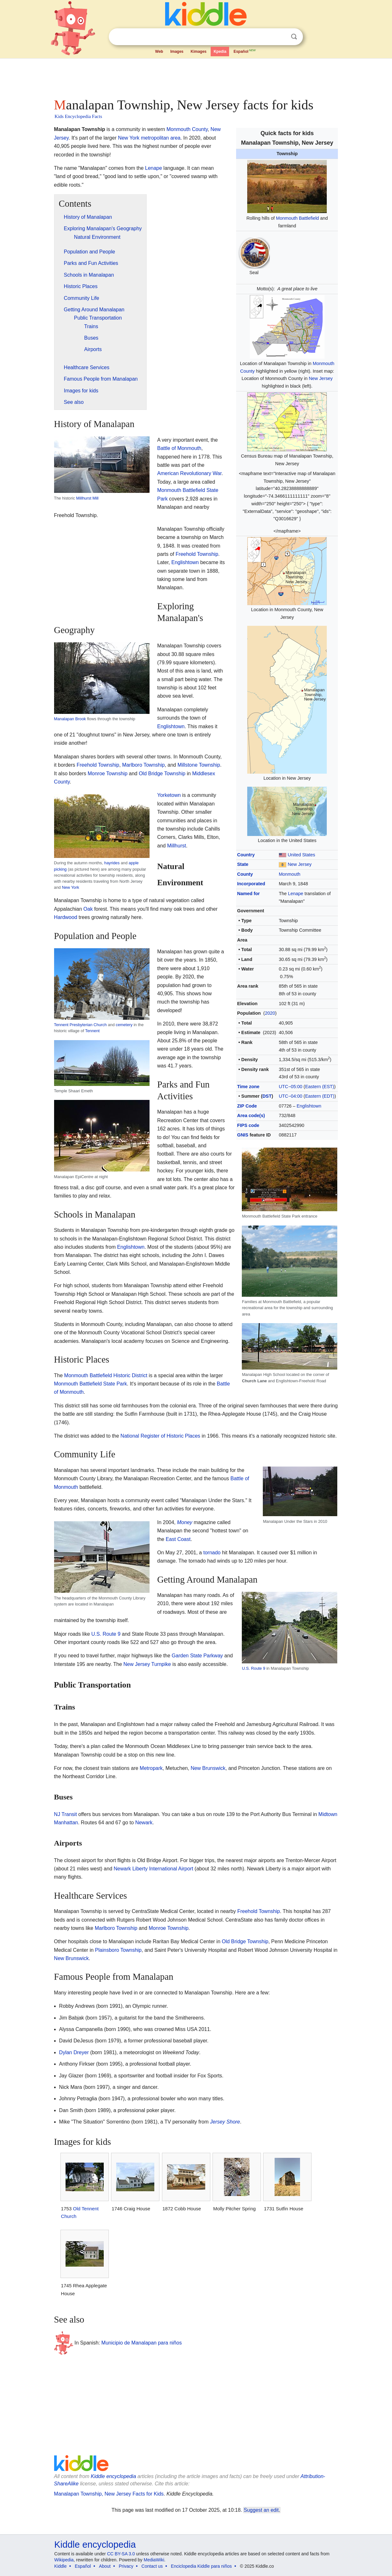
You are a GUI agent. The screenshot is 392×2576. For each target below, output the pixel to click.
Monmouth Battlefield (297, 218)
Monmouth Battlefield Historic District (105, 1375)
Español (245, 51)
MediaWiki (154, 2559)
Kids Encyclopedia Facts (78, 116)
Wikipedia (64, 2559)
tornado (211, 1552)
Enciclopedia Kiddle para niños (201, 2566)
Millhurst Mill (87, 498)
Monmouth (289, 874)
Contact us (152, 2566)
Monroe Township (107, 773)
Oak (88, 909)
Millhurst (176, 845)
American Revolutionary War (189, 473)
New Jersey (320, 378)
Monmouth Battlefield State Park (90, 1383)
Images (176, 51)
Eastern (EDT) (319, 1096)
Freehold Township (197, 554)
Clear (281, 36)
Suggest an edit (261, 2510)
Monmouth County (187, 129)
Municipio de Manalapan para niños (142, 2342)
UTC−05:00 (290, 1086)
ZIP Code (247, 1105)
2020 (270, 1013)
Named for (248, 893)
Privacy (126, 2566)
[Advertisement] (195, 76)
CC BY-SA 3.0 (121, 2553)
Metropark (151, 1768)
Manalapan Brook (70, 718)
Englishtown (309, 1105)
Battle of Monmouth (179, 448)
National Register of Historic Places (160, 1436)
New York (70, 887)
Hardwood (65, 917)
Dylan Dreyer (74, 2052)
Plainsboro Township (118, 1950)
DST (267, 1096)
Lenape (295, 893)
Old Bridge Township (162, 773)
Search (294, 37)
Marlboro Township (143, 765)
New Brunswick (208, 1768)
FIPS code (248, 1125)
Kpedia (220, 51)
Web (159, 51)
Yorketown (169, 795)
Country (246, 854)
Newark (143, 1822)
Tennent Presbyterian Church (80, 1024)
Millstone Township (199, 765)
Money (184, 1522)
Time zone (248, 1086)
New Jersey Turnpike (147, 1664)
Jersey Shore (225, 2121)
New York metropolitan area (149, 138)
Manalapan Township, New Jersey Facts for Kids (109, 2494)
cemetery (124, 1024)
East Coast (178, 1539)
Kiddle (60, 2566)
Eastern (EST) (319, 1086)
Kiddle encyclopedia (113, 2476)
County (245, 874)
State (242, 864)
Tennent (92, 1030)
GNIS (242, 1134)
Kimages (198, 51)
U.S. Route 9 (253, 1668)
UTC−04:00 (290, 1096)
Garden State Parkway (197, 1655)
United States (301, 854)
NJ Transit (65, 1814)
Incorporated (251, 883)
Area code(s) (251, 1115)
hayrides (112, 862)
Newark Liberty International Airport (153, 1868)
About (105, 2566)
